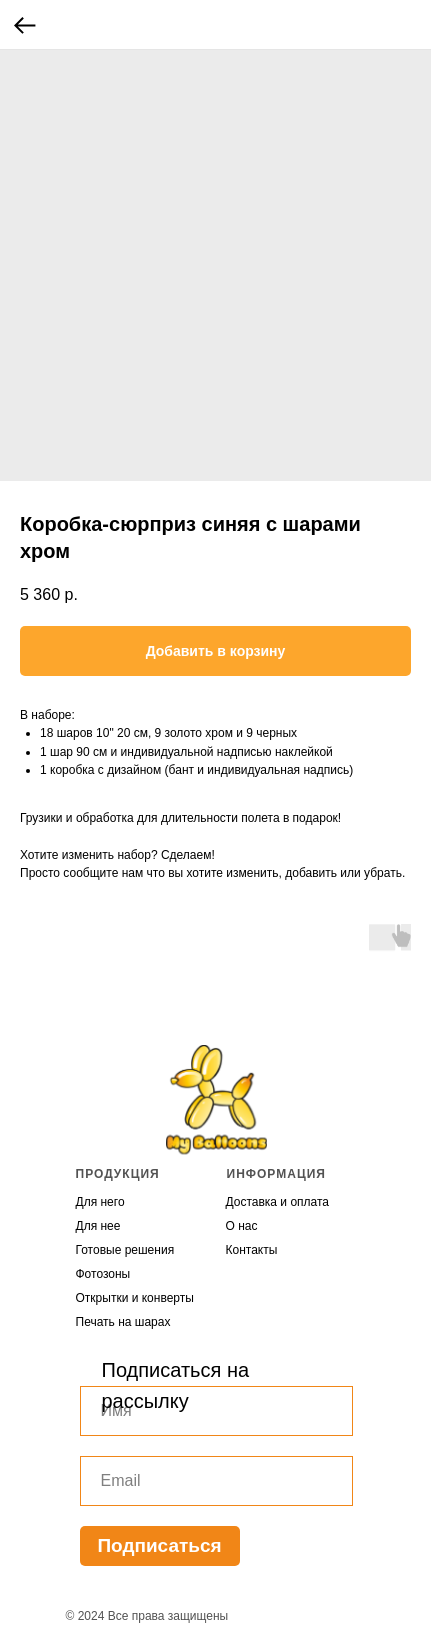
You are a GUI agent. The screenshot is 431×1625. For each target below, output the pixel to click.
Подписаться (159, 1545)
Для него (100, 1202)
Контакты (252, 1250)
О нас (242, 1226)
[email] (216, 1481)
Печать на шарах (123, 1322)
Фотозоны (103, 1274)
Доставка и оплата (278, 1202)
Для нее (98, 1226)
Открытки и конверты (135, 1298)
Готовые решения (125, 1250)
